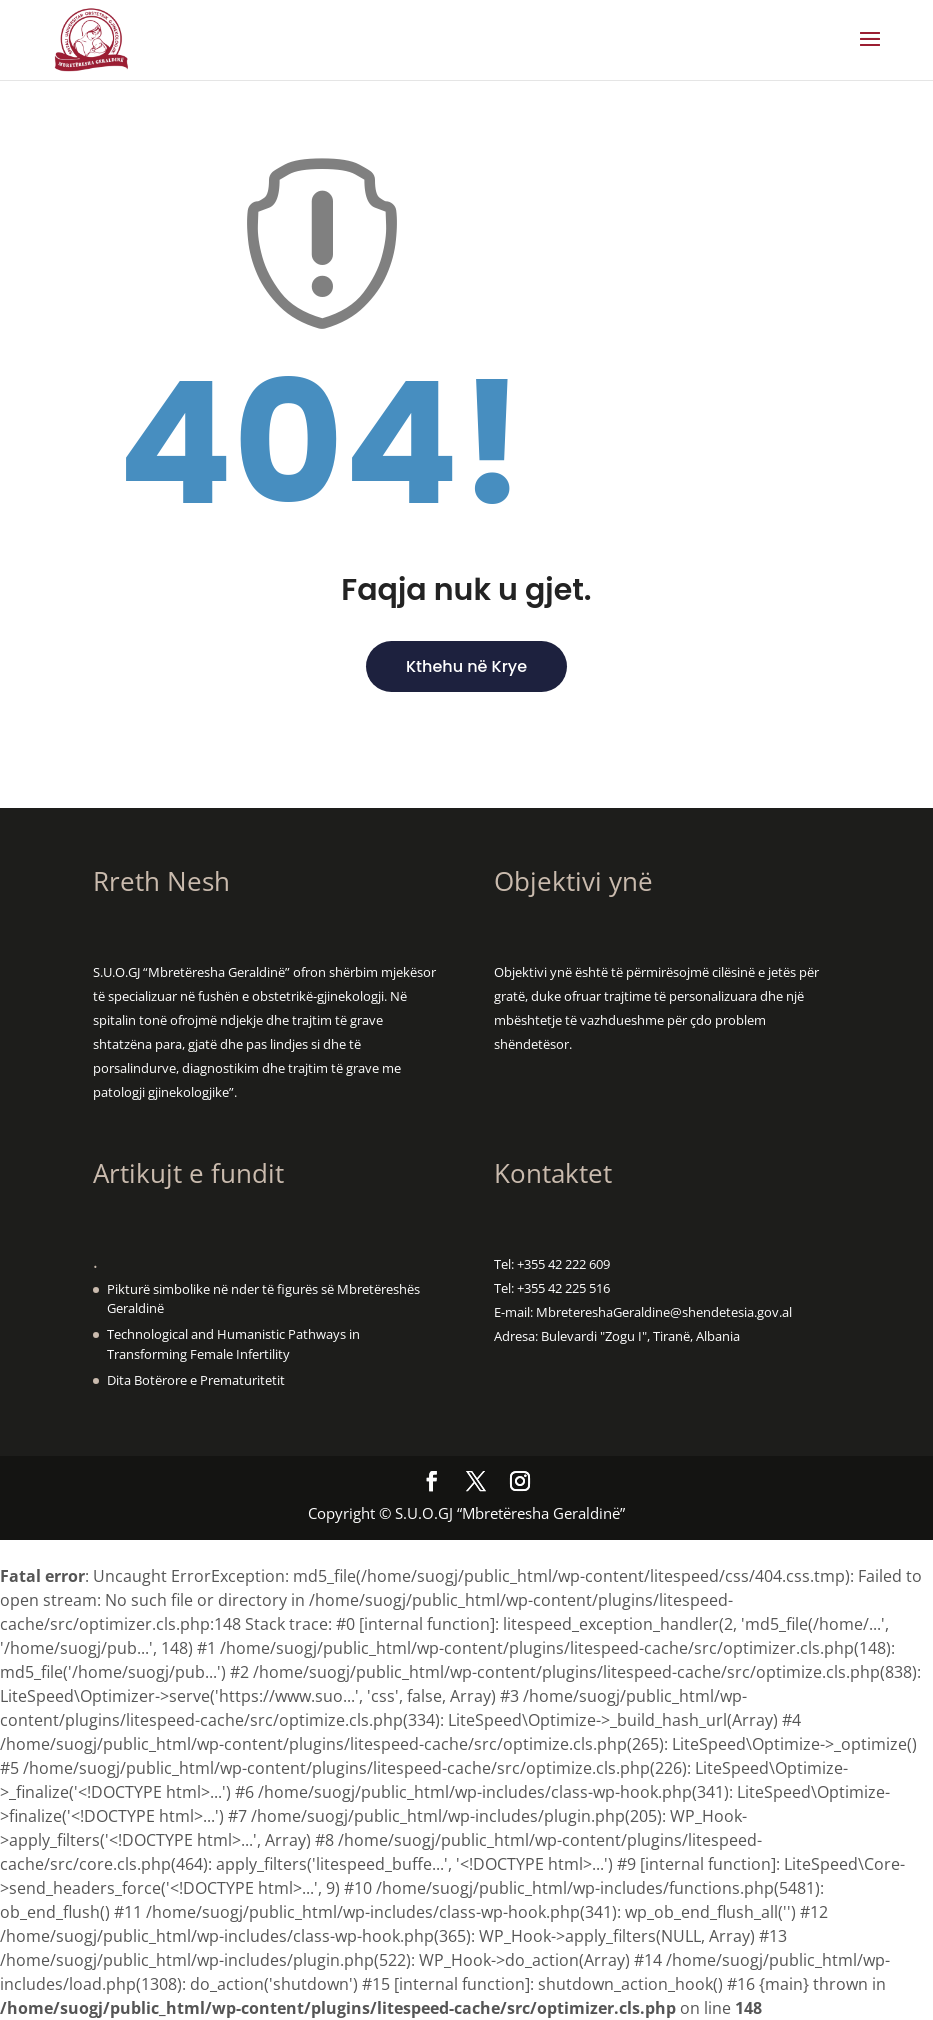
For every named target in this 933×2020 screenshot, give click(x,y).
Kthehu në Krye (466, 666)
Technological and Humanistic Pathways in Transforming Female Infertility (233, 1344)
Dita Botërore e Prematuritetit (196, 1380)
